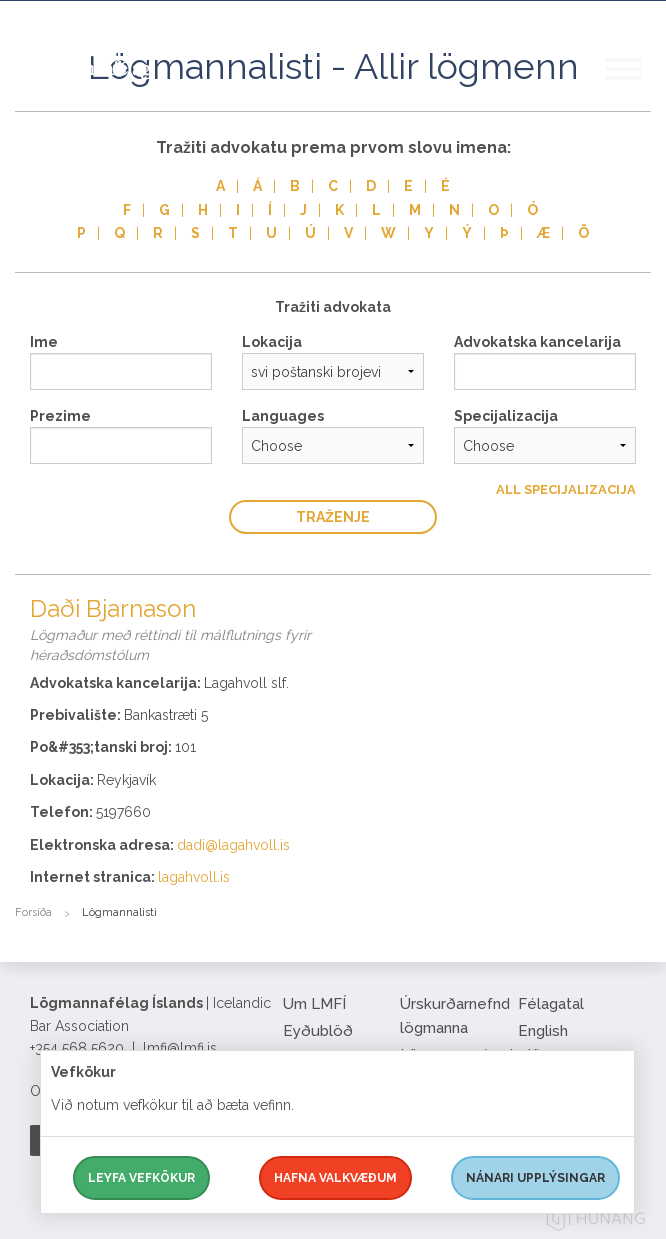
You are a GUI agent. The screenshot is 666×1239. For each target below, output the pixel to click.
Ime (44, 342)
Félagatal (551, 1004)
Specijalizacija (506, 416)
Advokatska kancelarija (537, 342)
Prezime (60, 416)
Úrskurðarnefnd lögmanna (451, 1016)
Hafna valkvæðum (335, 1178)
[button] (636, 89)
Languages (283, 416)
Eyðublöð (318, 1031)
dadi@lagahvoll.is (233, 845)
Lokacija (272, 342)
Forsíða (33, 912)
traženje (333, 517)
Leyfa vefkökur (141, 1178)
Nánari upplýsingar (535, 1178)
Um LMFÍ (314, 1004)
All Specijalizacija (566, 489)
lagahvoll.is (194, 877)
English (543, 1031)
